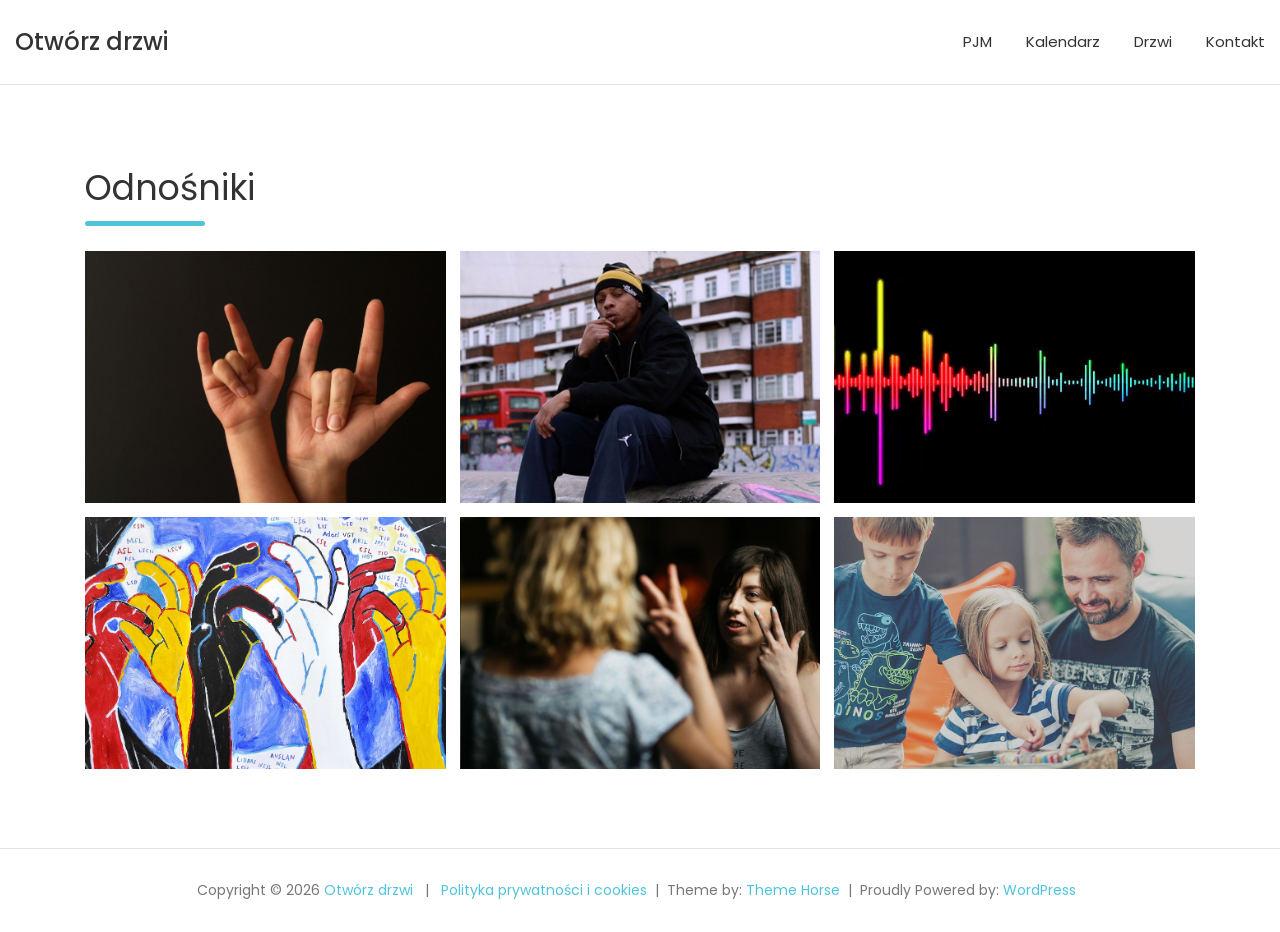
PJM (977, 41)
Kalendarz (1063, 41)
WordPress (1039, 890)
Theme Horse (793, 890)
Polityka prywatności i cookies (544, 890)
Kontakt (1235, 41)
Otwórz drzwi (91, 41)
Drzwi (1153, 41)
